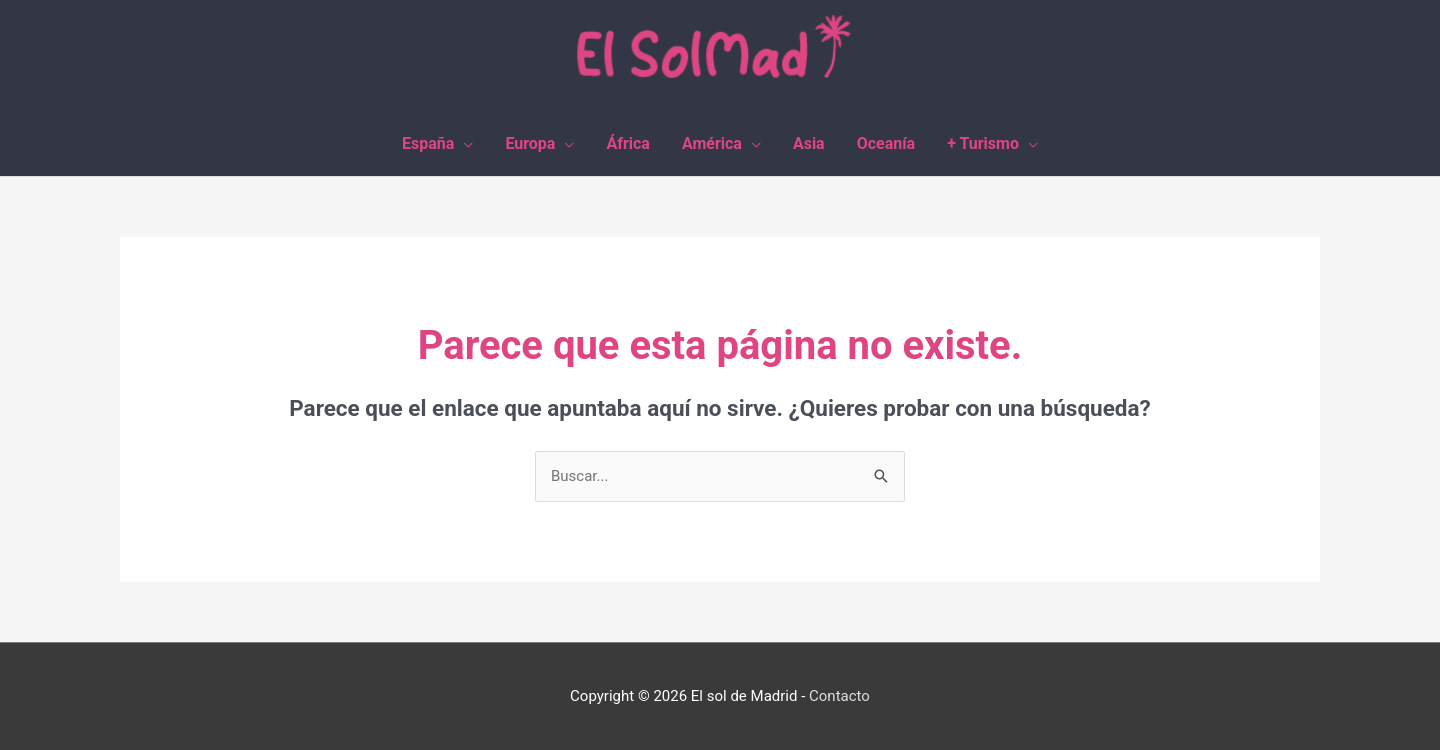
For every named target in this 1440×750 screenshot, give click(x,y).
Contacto (839, 696)
